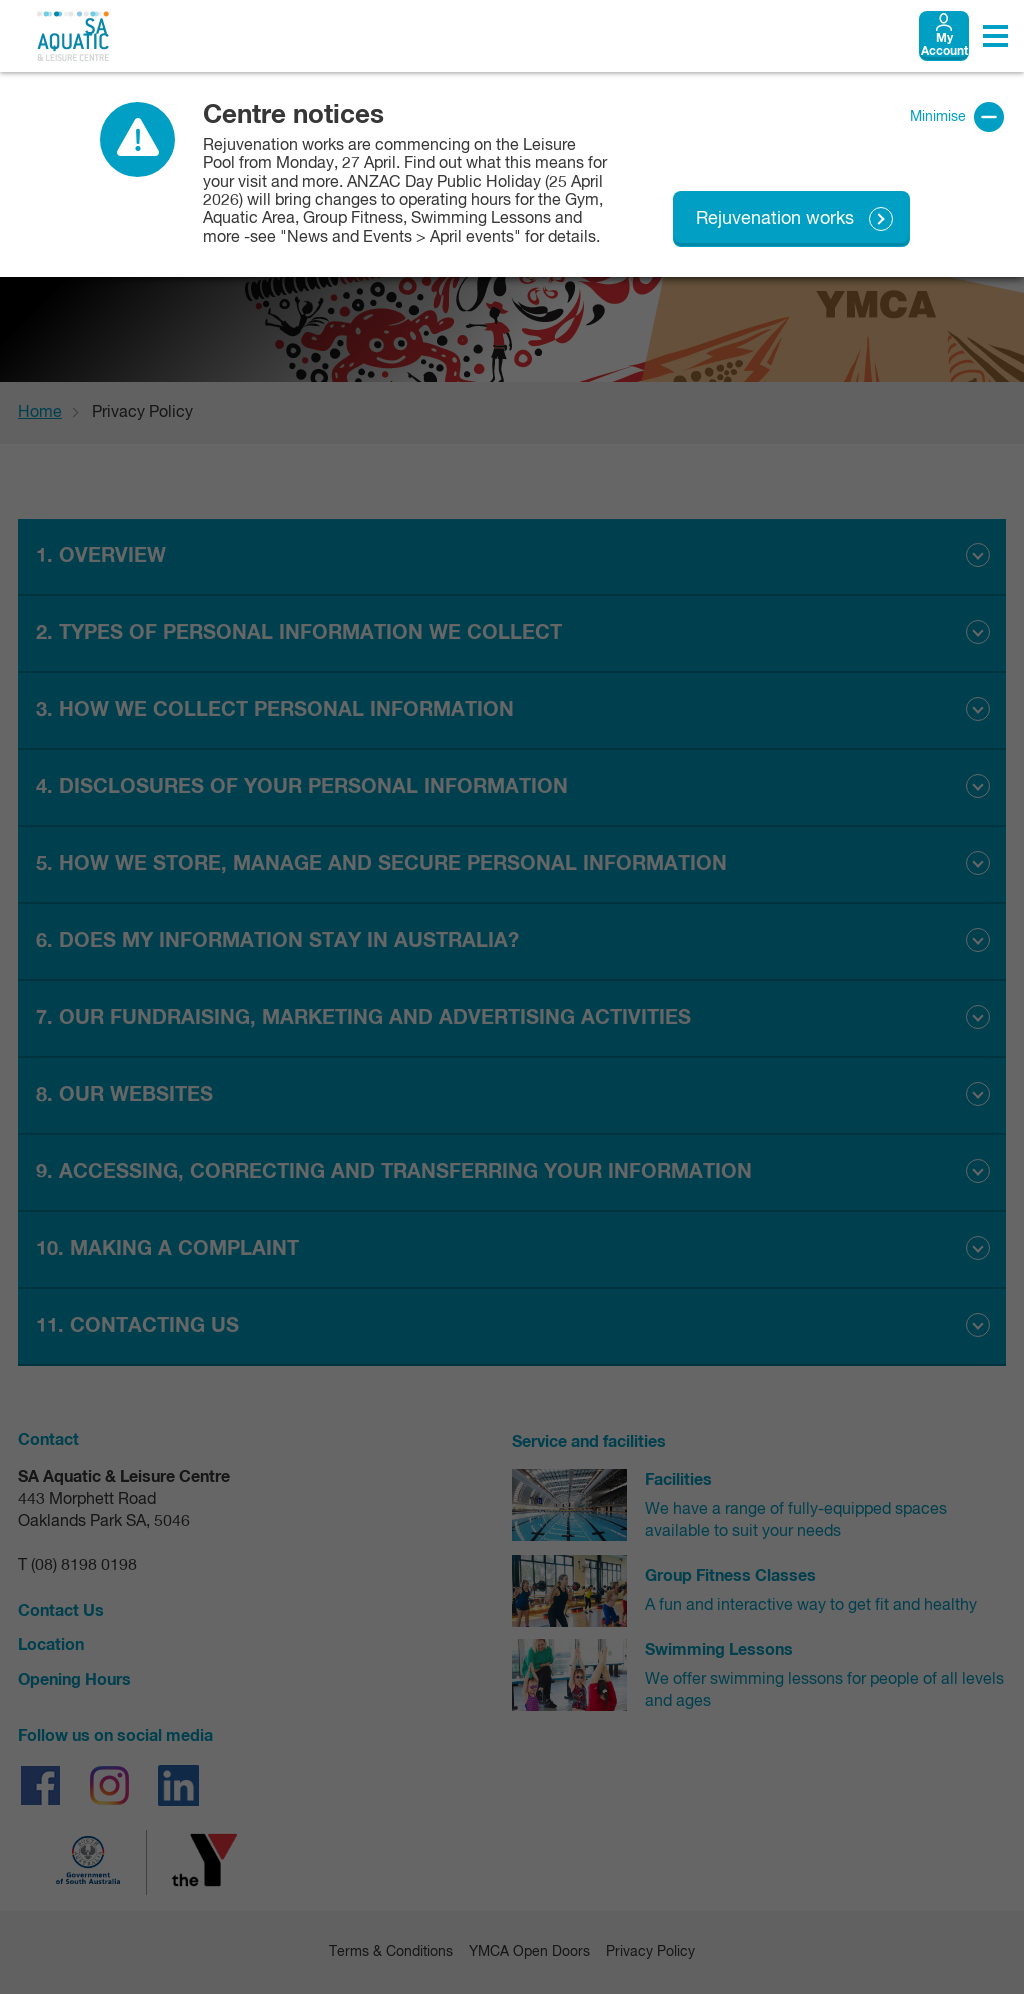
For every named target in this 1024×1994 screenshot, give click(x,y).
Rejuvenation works (775, 219)
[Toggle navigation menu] (995, 36)
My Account (944, 46)
